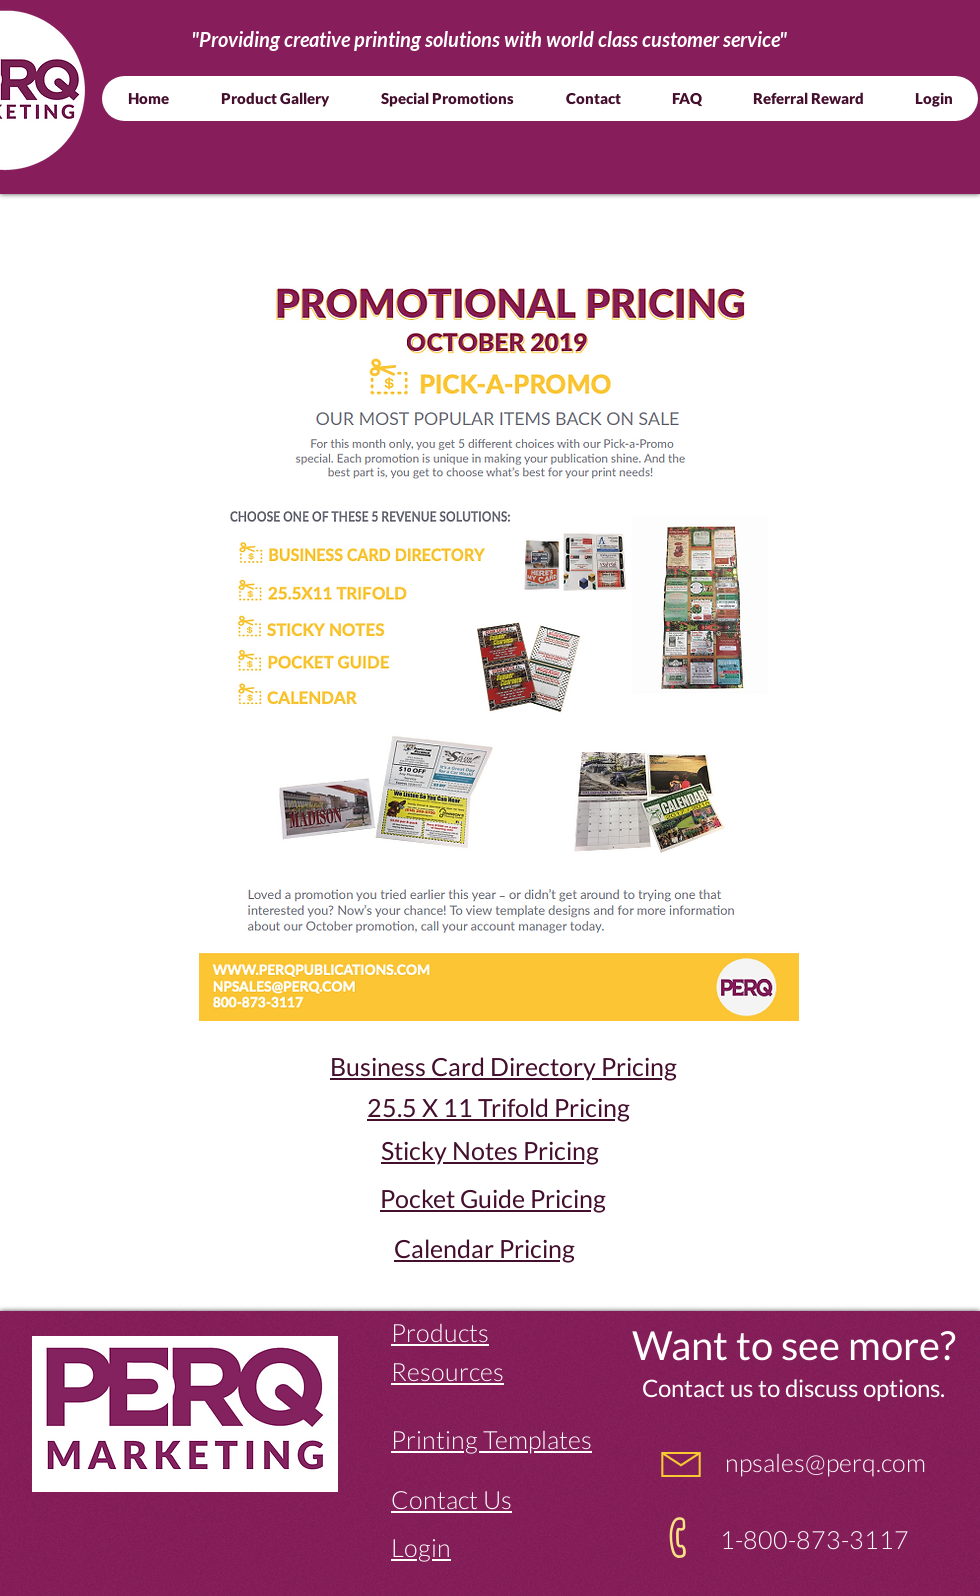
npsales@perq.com (823, 1462)
